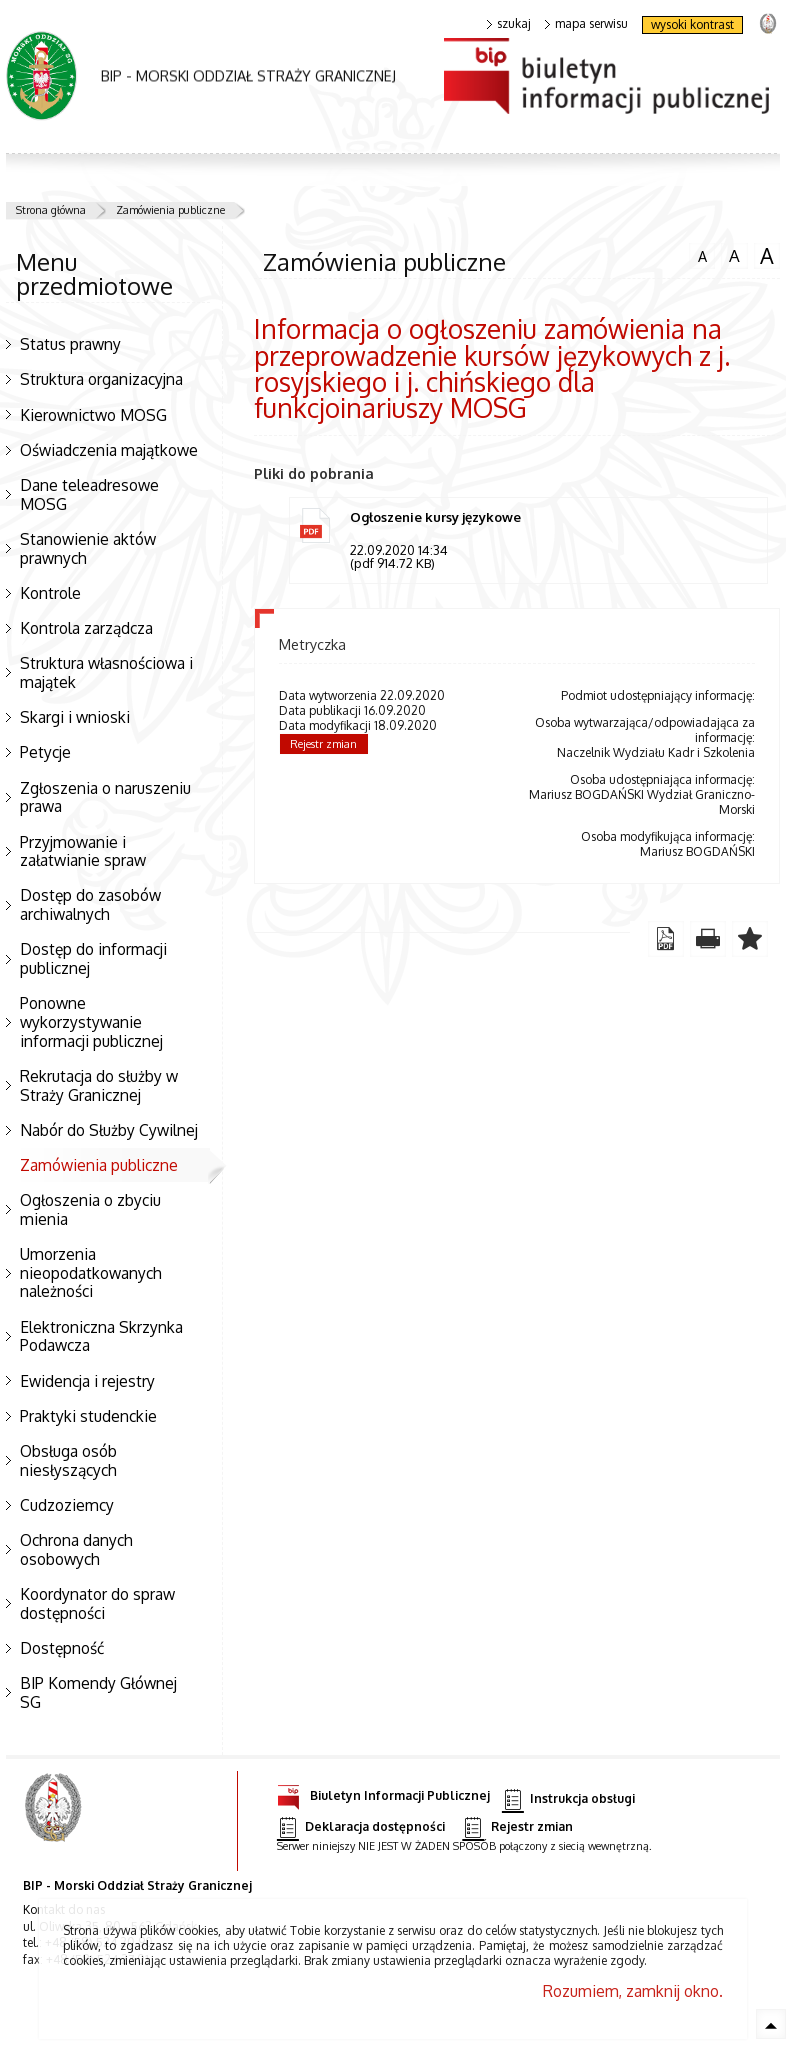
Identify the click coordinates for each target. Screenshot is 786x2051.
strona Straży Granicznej (767, 22)
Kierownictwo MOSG (93, 415)
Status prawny (70, 344)
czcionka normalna (702, 254)
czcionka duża (767, 256)
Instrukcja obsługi (568, 1799)
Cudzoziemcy (67, 1505)
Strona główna (51, 210)
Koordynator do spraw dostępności (97, 1603)
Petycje (45, 752)
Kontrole (50, 593)
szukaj (509, 24)
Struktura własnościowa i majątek (106, 672)
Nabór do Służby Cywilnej (109, 1130)
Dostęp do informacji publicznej (93, 958)
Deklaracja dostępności (361, 1827)
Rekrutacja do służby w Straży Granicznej (99, 1085)
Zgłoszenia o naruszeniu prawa (105, 797)
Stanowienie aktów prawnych (88, 548)
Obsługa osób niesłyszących (68, 1460)
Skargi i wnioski (75, 717)
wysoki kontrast (692, 24)
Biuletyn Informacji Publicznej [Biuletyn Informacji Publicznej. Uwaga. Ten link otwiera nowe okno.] (383, 1792)
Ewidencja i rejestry (87, 1381)
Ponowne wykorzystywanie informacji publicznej (91, 1021)
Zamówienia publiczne (170, 210)
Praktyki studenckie (88, 1416)
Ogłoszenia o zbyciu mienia (90, 1209)
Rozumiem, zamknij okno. (633, 1991)
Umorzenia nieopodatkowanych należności (91, 1272)
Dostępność (62, 1648)
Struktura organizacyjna (101, 379)
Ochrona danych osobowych (76, 1549)
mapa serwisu (586, 24)
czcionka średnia (734, 255)
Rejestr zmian (323, 744)
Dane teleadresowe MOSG (89, 494)
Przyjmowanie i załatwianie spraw (83, 851)
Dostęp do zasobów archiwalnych (90, 904)
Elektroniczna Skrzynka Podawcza (101, 1336)
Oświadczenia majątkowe (109, 450)
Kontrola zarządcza (86, 628)
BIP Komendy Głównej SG (98, 1692)
